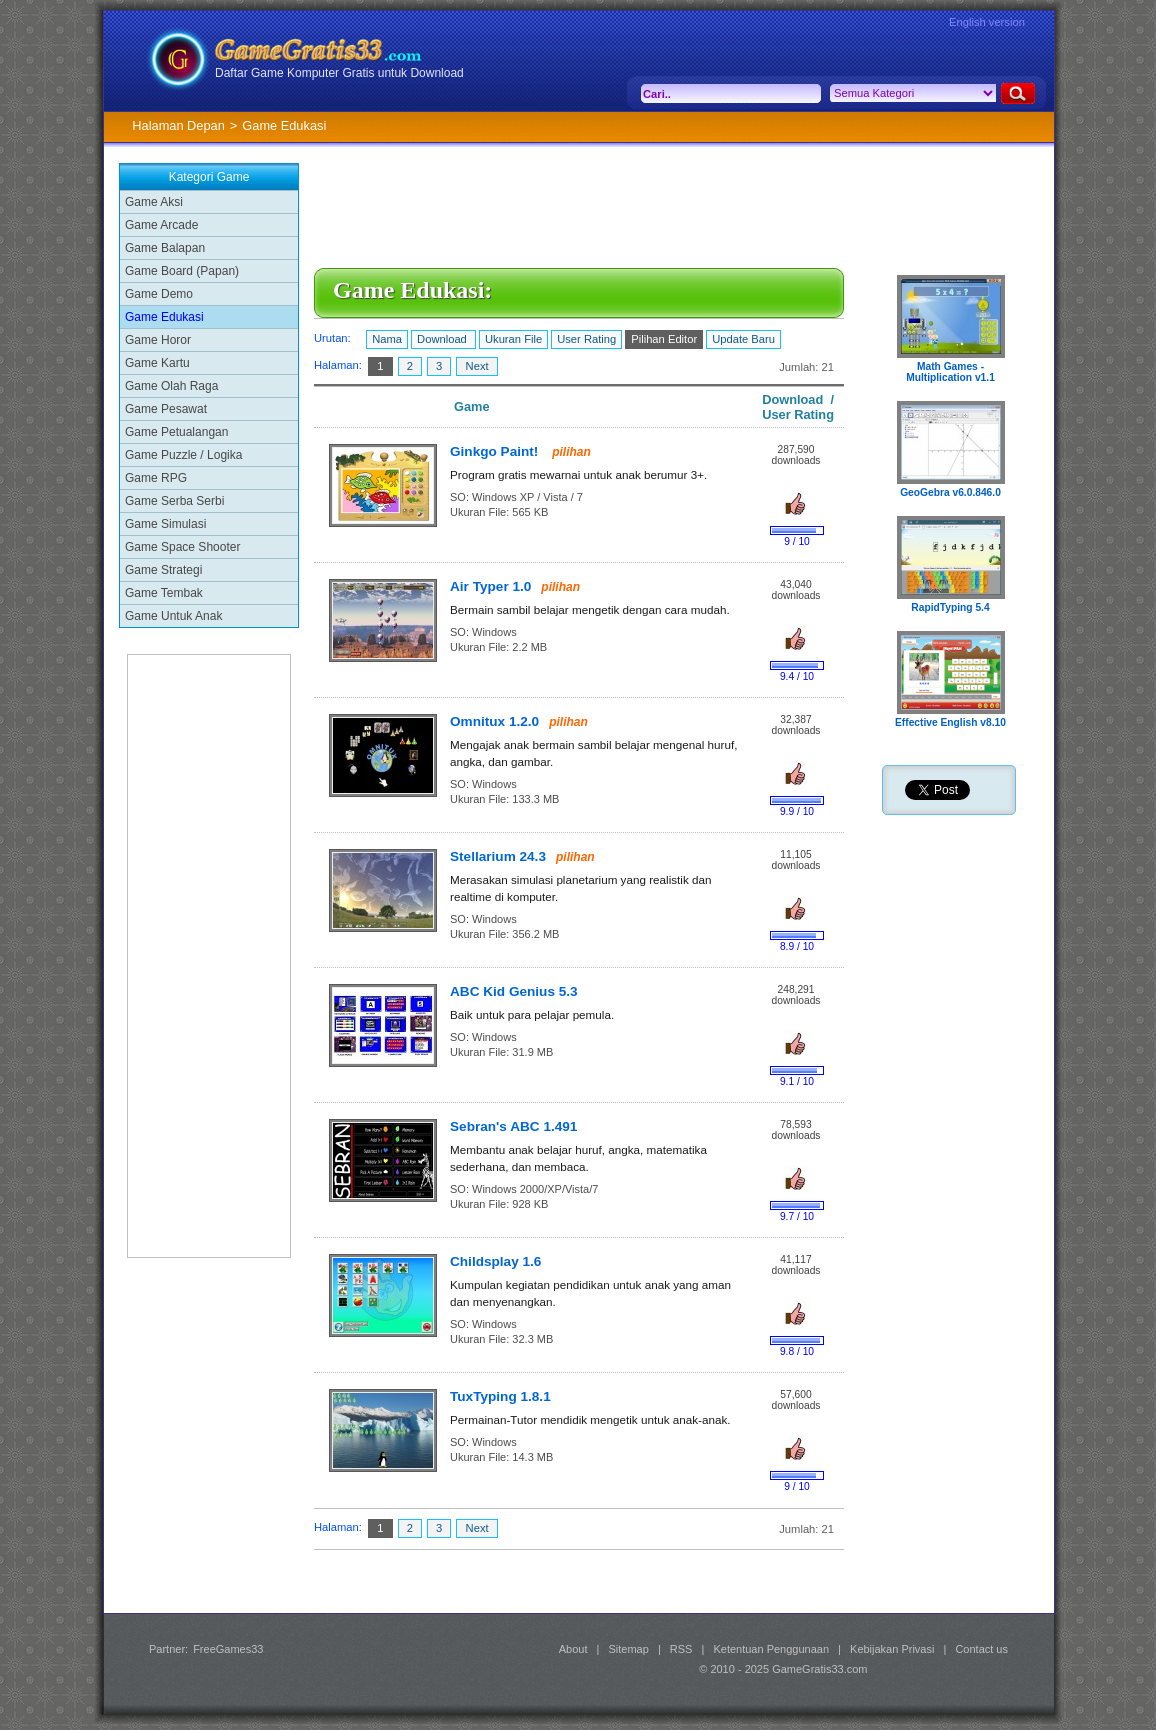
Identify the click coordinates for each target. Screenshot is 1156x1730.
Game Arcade (161, 225)
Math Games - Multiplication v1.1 (950, 372)
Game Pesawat (166, 409)
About (573, 1649)
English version (987, 22)
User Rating (586, 339)
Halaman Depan (178, 125)
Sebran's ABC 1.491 (513, 1126)
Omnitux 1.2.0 (494, 721)
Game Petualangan (176, 432)
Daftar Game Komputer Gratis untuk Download (339, 73)
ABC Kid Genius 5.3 (514, 991)
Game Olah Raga (171, 386)
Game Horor (158, 340)
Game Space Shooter (182, 547)
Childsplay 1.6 (495, 1261)
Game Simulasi (165, 524)
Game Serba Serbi (174, 501)
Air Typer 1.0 (490, 586)
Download (443, 339)
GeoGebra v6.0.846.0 (950, 492)
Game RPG (156, 478)
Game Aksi (154, 202)
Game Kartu (157, 363)
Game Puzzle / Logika (183, 455)
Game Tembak (164, 593)
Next (476, 366)
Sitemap (629, 1649)
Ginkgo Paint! (496, 451)
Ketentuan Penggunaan (771, 1649)
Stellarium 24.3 (498, 856)
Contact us (981, 1649)
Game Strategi (163, 570)
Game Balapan (165, 248)
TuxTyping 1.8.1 (500, 1396)
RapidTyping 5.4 (950, 607)
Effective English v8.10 (950, 722)
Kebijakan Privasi (892, 1649)
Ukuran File (513, 339)
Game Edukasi (164, 317)
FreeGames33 (228, 1649)
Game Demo (159, 294)
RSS (681, 1649)
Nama (387, 339)
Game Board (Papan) (182, 271)
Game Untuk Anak (173, 616)
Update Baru (743, 339)
